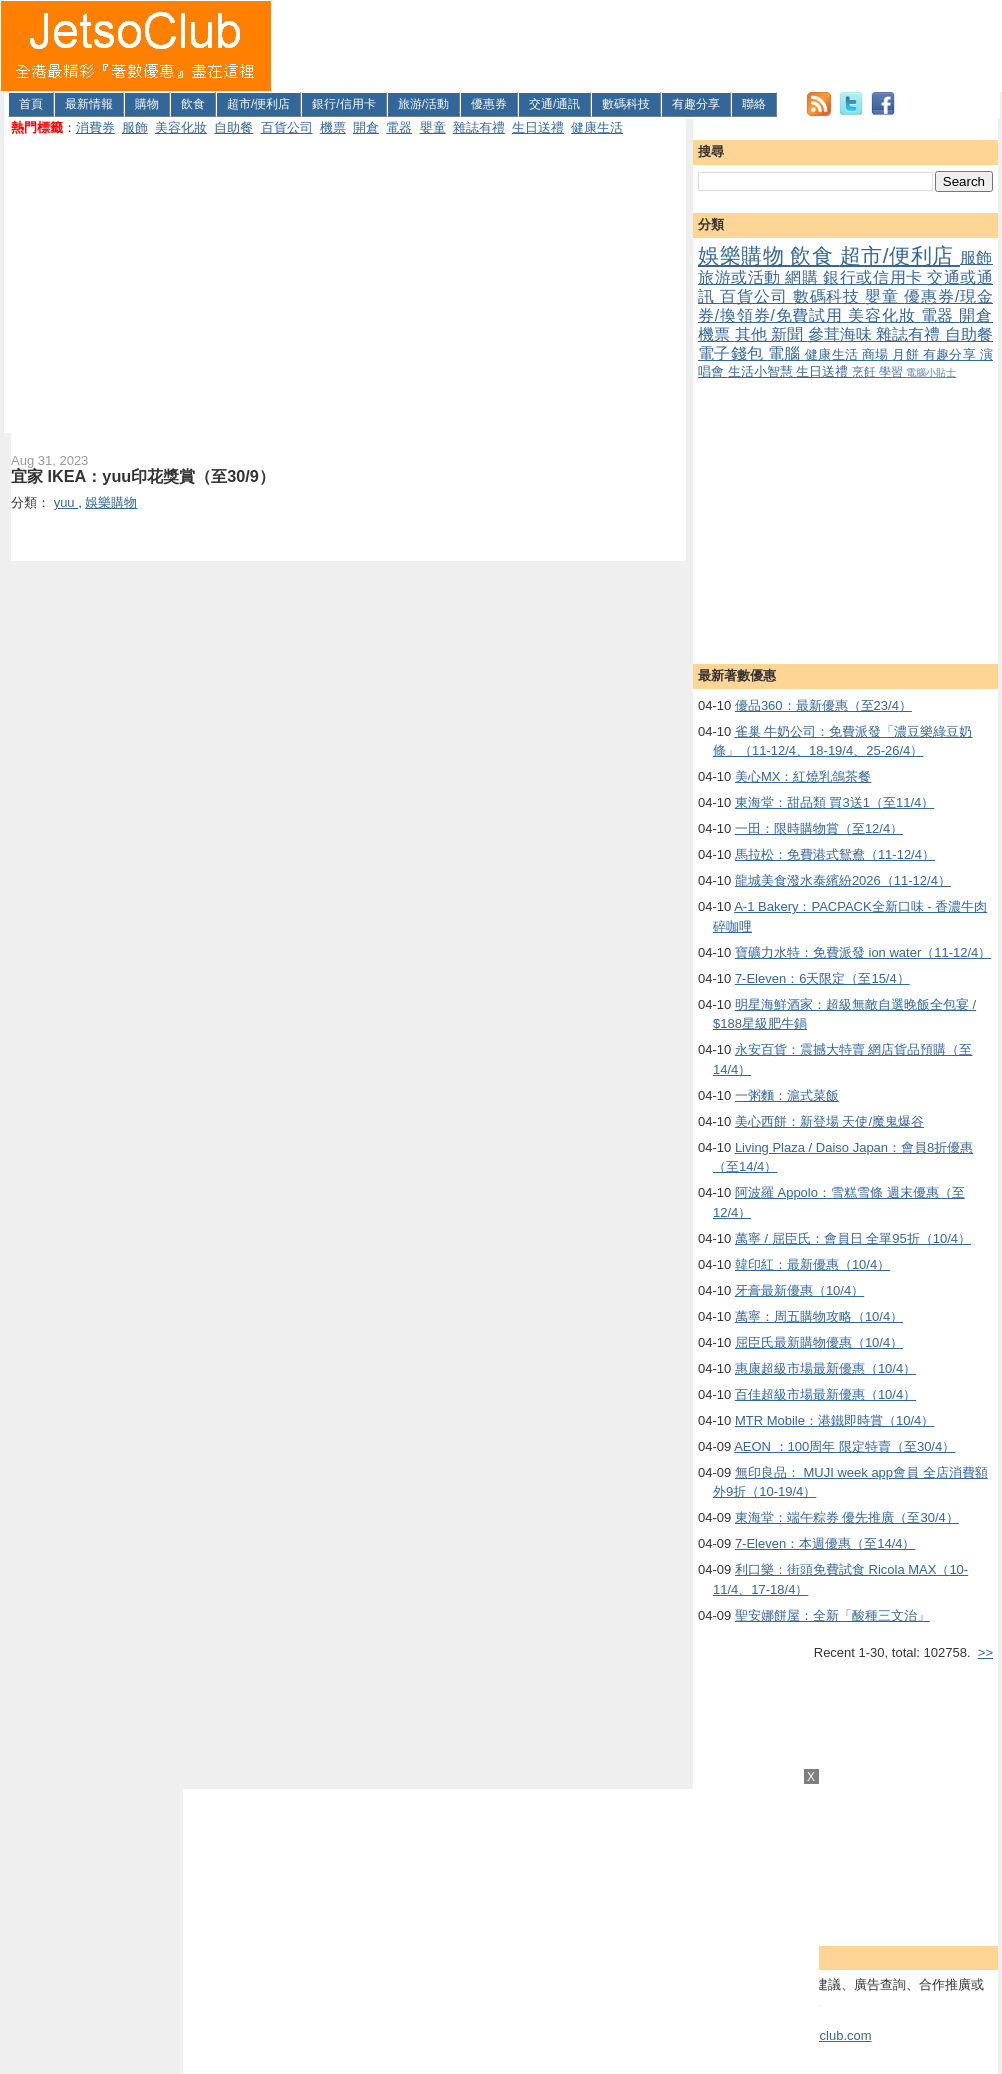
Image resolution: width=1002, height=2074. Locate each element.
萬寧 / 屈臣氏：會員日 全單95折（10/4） (853, 1238)
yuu (66, 502)
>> (985, 1652)
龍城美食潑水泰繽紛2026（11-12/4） (843, 880)
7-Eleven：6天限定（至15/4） (822, 978)
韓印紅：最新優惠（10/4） (812, 1264)
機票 (333, 127)
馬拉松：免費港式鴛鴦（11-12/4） (835, 854)
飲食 (193, 104)
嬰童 (433, 127)
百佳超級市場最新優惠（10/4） (825, 1394)
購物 (147, 104)
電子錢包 (733, 353)
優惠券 (489, 104)
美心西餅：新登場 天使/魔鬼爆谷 (829, 1121)
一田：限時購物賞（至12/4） (819, 828)
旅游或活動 (741, 277)
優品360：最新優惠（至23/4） (823, 705)
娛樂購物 (744, 255)
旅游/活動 (423, 104)
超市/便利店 (258, 104)
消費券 (95, 127)
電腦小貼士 (931, 372)
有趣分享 (696, 104)
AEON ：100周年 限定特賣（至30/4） (844, 1446)
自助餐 (233, 127)
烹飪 (865, 371)
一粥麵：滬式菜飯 (787, 1095)
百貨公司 (287, 127)
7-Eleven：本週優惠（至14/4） (825, 1543)
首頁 (31, 104)
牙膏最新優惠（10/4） (799, 1290)
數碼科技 (626, 104)
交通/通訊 (554, 104)
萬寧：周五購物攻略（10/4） (819, 1316)
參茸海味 (842, 334)
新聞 (789, 334)
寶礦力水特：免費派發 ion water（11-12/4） (863, 952)
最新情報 (89, 104)
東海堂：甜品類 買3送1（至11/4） (834, 802)
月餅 (907, 354)
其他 (753, 334)
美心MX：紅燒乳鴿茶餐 (803, 776)
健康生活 (597, 127)
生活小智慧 (762, 371)
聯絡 (754, 104)
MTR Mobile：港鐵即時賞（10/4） (834, 1420)
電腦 (786, 353)
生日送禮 (538, 127)
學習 (892, 371)
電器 (399, 127)
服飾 (135, 127)
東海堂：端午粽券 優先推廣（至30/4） (847, 1517)
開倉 (366, 127)
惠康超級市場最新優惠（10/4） (825, 1368)
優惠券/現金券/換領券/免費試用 (845, 306)
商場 (877, 354)
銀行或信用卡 (875, 277)
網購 (804, 277)
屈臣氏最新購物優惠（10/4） (819, 1342)
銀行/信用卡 (343, 104)
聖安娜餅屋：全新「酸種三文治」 (832, 1615)
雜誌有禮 (479, 127)
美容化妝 (181, 127)
